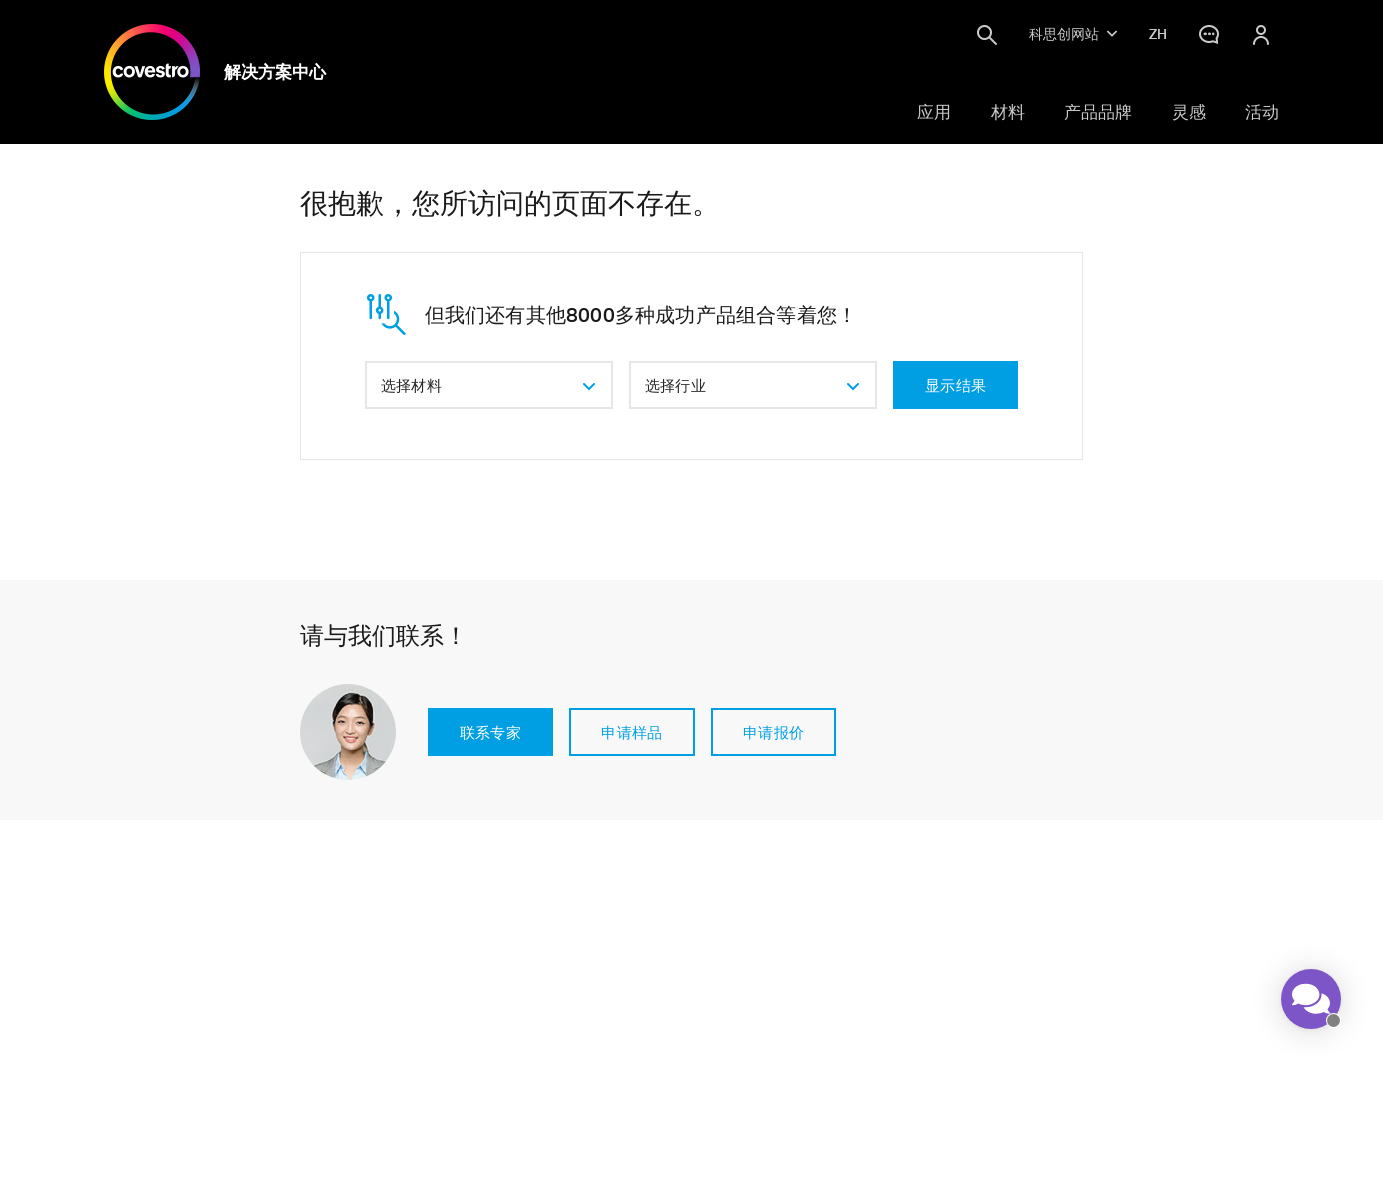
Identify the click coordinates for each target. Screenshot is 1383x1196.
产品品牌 (1098, 111)
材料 (1008, 111)
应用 (934, 111)
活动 (1262, 111)
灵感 (1189, 111)
